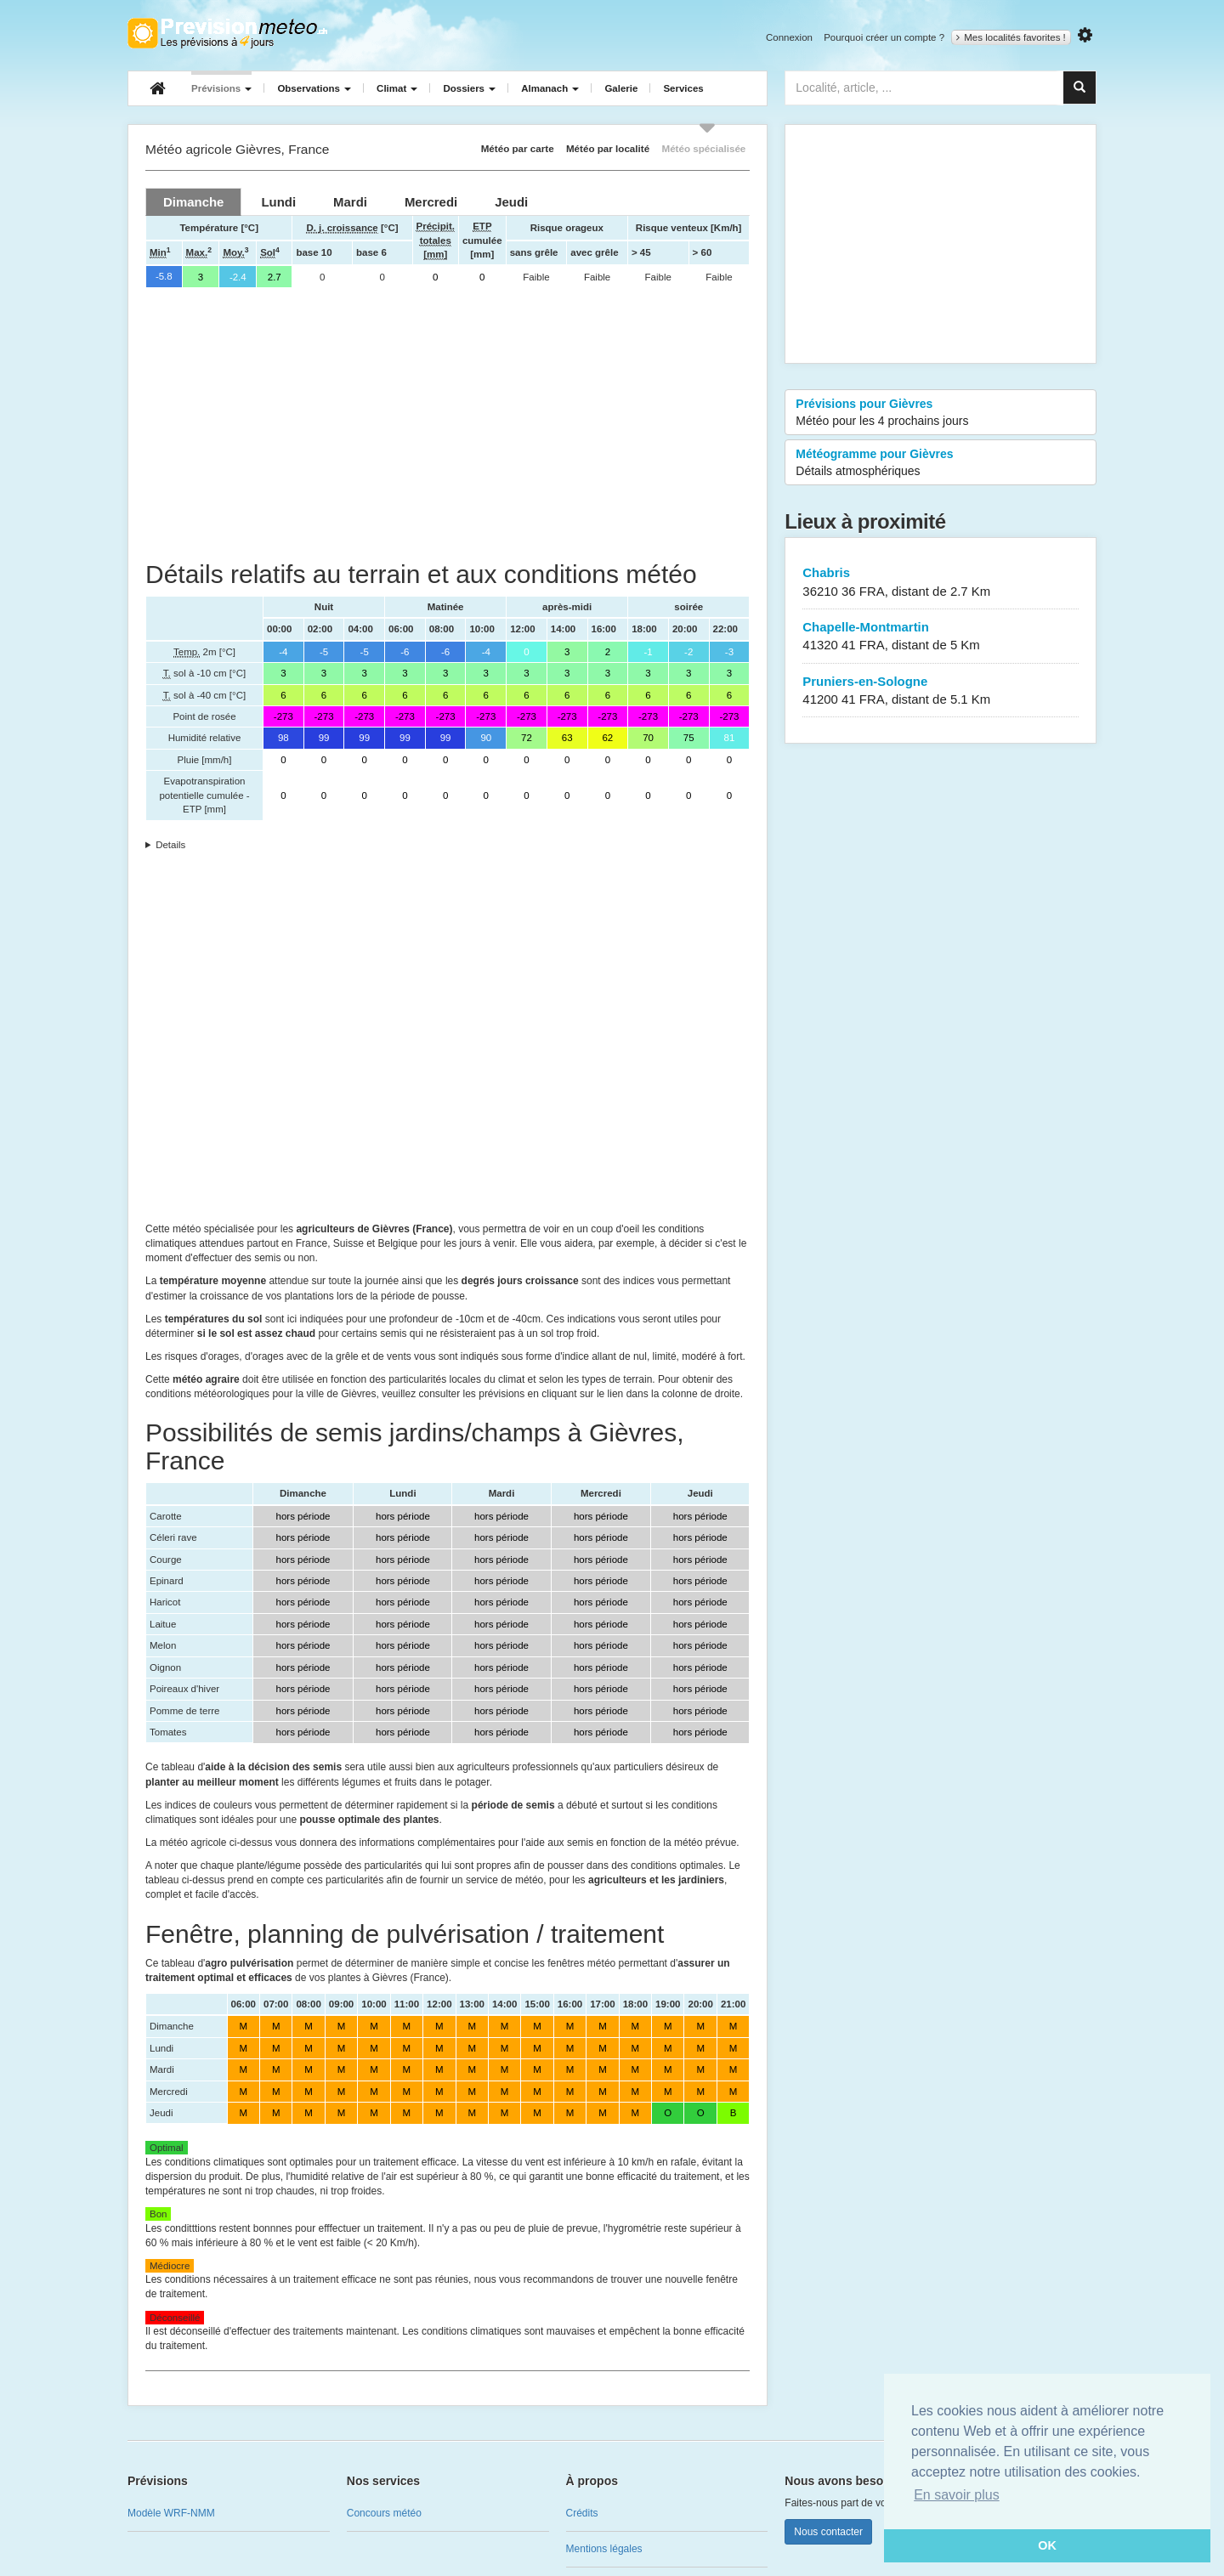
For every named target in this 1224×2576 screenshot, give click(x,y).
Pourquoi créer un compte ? (884, 37)
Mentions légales (604, 2549)
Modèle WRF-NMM (171, 2513)
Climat (397, 88)
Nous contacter (828, 2532)
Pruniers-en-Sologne (940, 691)
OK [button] (1047, 2545)
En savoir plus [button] (957, 2495)
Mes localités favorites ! (1011, 37)
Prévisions (221, 88)
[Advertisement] (447, 424)
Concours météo (384, 2513)
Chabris (940, 582)
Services (683, 88)
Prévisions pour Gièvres (940, 413)
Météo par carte (517, 148)
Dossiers (469, 88)
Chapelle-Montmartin (940, 637)
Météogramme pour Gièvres (940, 463)
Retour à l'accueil (227, 33)
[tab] (193, 202)
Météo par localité (607, 148)
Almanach (550, 88)
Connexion (789, 37)
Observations (314, 88)
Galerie (621, 88)
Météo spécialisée (703, 148)
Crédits (582, 2513)
